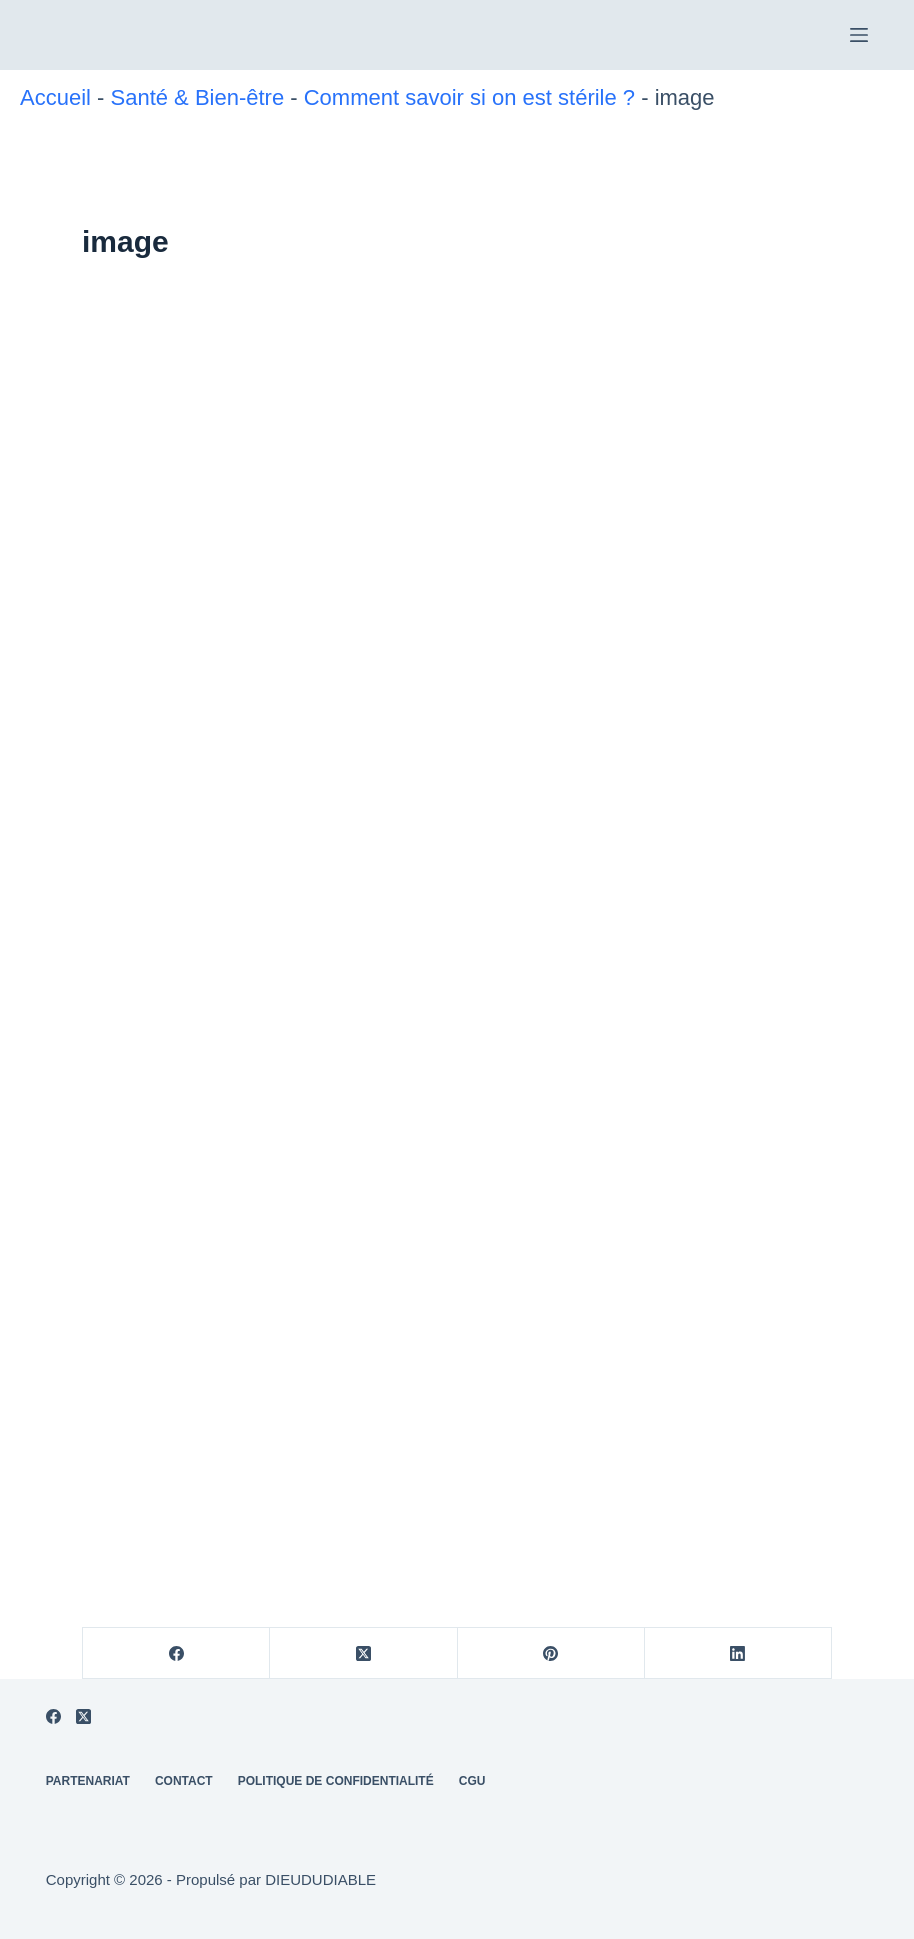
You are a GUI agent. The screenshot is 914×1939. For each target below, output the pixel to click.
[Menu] (859, 35)
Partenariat (88, 1781)
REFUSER (419, 1909)
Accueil (55, 97)
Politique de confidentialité (560, 1909)
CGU (472, 1781)
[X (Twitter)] (363, 1653)
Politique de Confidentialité (336, 1781)
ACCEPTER (321, 1909)
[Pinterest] (551, 1653)
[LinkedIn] (738, 1653)
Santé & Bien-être (197, 97)
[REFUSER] (889, 1886)
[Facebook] (176, 1653)
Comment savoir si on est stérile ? (469, 97)
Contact (184, 1781)
